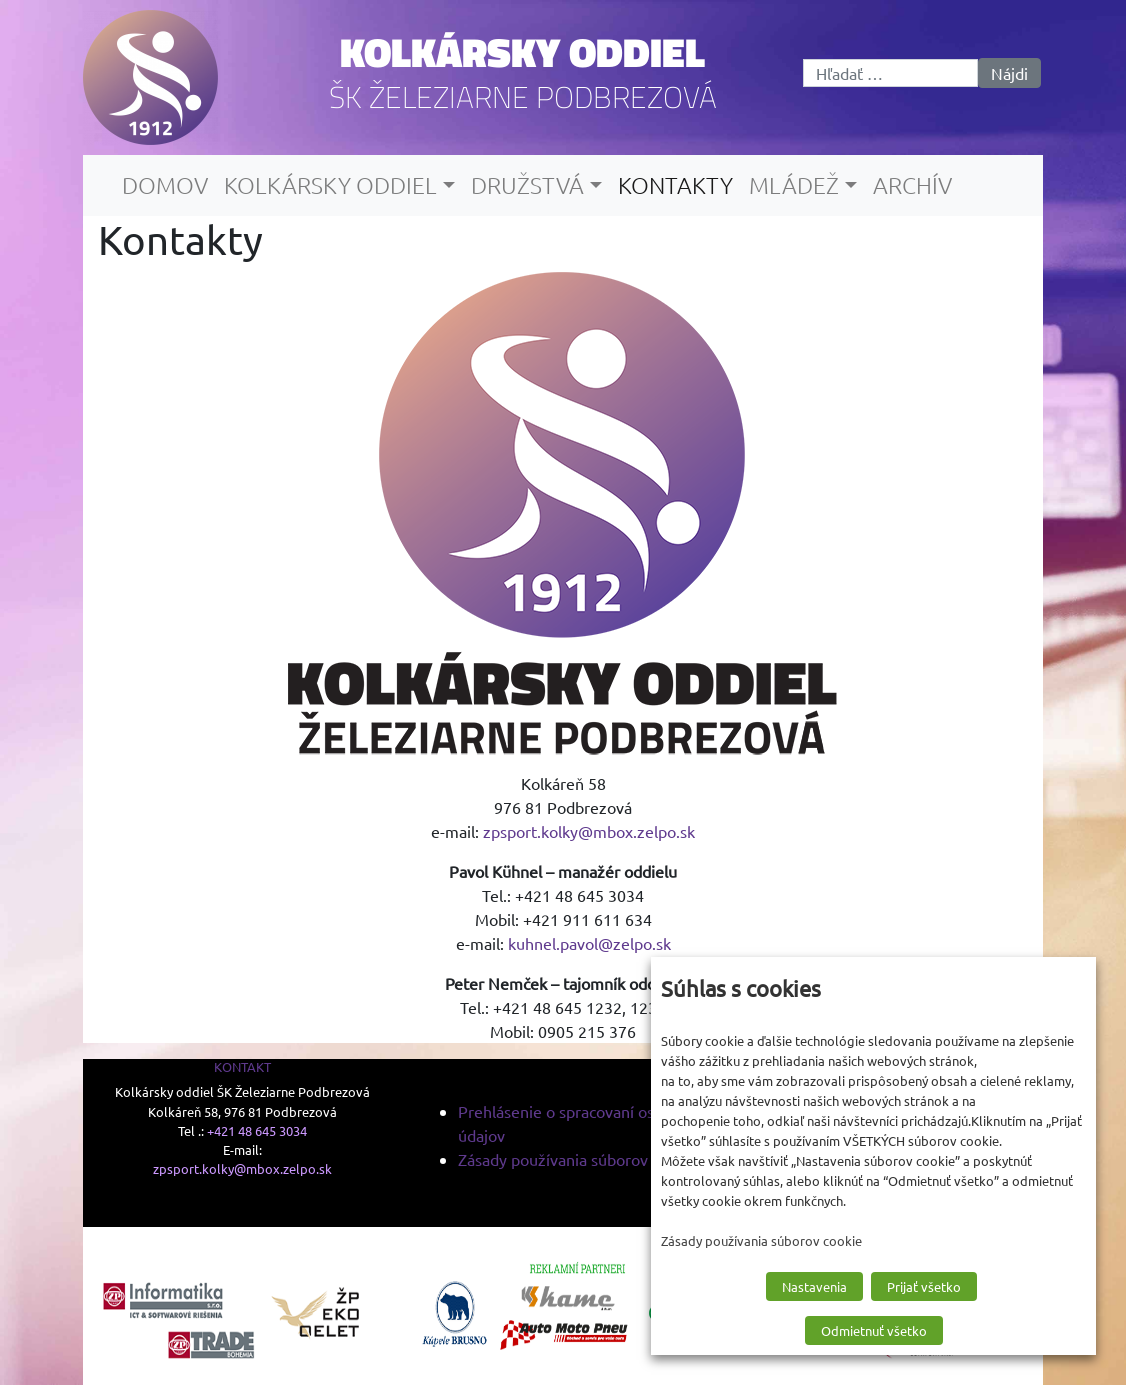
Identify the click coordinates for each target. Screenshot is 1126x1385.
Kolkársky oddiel (522, 52)
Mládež (794, 185)
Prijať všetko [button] (924, 1286)
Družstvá (527, 185)
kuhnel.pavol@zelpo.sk (589, 943)
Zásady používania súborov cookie (578, 1159)
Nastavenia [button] (814, 1286)
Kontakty (675, 185)
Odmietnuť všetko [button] (874, 1330)
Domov (165, 185)
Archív (912, 185)
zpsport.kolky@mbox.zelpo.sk (589, 831)
